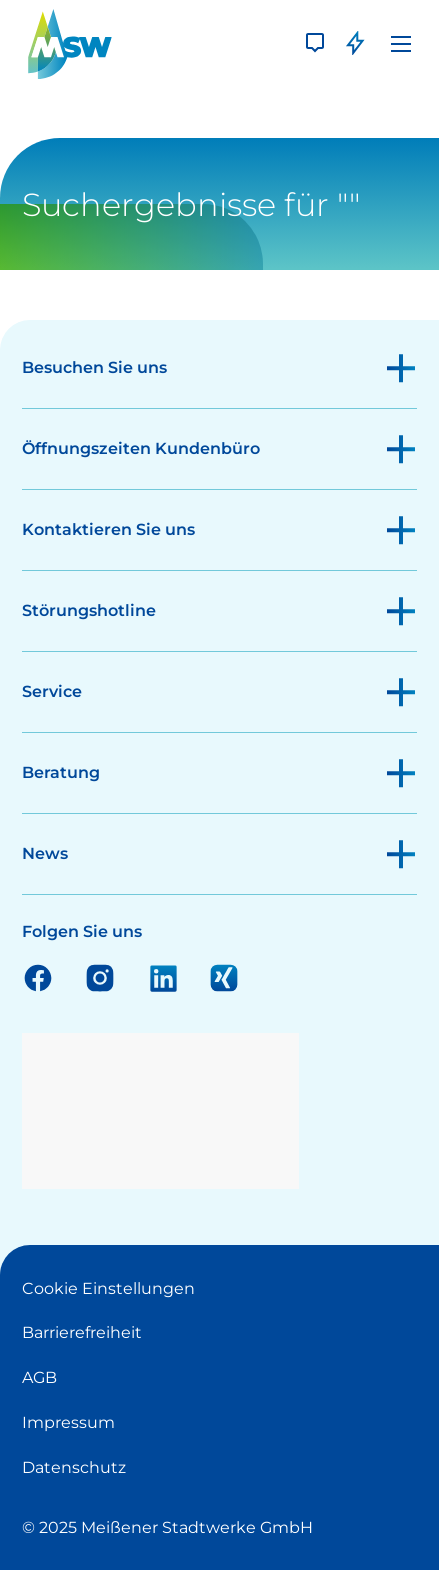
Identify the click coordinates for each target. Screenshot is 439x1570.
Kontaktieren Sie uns (108, 529)
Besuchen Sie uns (94, 367)
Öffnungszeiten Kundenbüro (141, 448)
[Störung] (355, 44)
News (45, 853)
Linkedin (162, 977)
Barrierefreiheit (82, 1332)
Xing (224, 977)
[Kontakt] (315, 44)
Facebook (38, 977)
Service (52, 691)
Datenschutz (74, 1467)
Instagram (100, 977)
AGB (39, 1377)
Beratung (61, 772)
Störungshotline (89, 610)
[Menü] (401, 44)
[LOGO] (70, 44)
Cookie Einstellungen (108, 1288)
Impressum (68, 1422)
